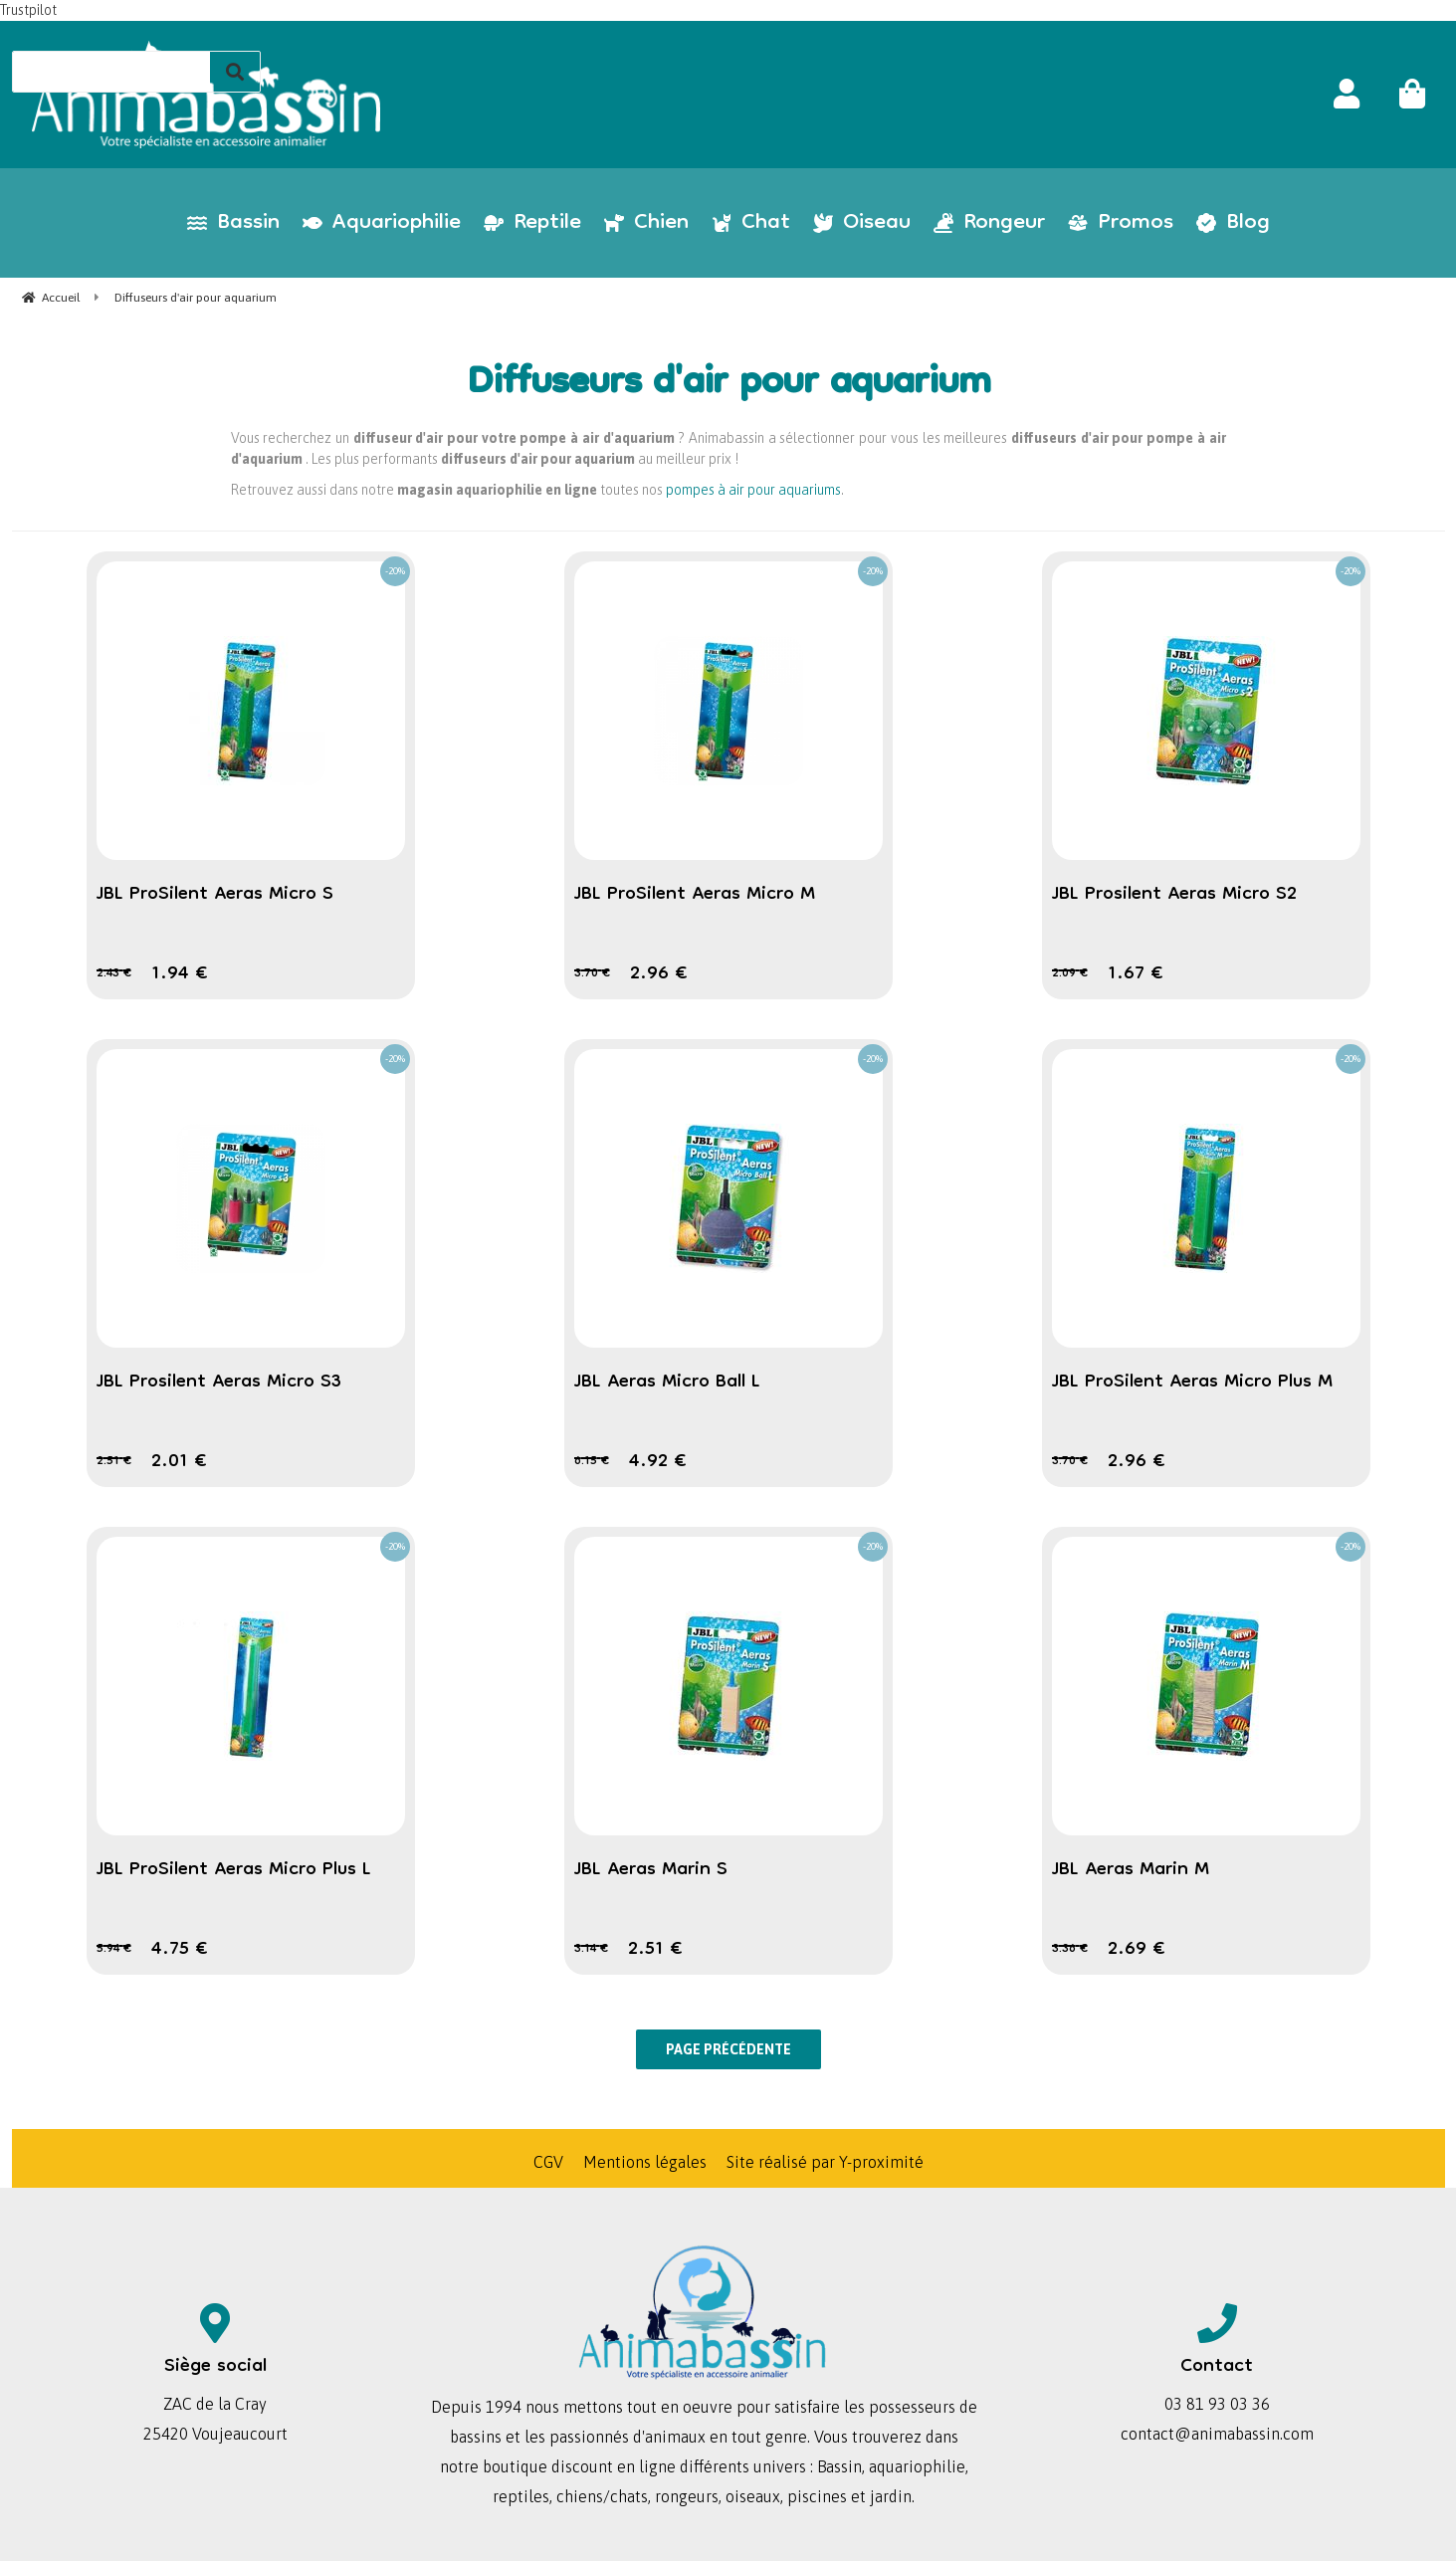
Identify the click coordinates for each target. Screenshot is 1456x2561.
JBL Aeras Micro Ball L (667, 1382)
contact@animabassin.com (1217, 2434)
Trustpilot (28, 10)
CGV (548, 2162)
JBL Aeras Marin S (651, 1870)
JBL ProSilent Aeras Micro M (694, 895)
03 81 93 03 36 (1217, 2404)
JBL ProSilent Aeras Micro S (215, 895)
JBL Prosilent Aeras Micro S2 (1174, 895)
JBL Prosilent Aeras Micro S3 (219, 1382)
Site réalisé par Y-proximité (825, 2162)
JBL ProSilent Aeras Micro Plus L (234, 1870)
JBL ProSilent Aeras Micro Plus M (1192, 1382)
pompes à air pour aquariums (753, 490)
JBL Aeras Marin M (1130, 1870)
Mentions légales (645, 2162)
